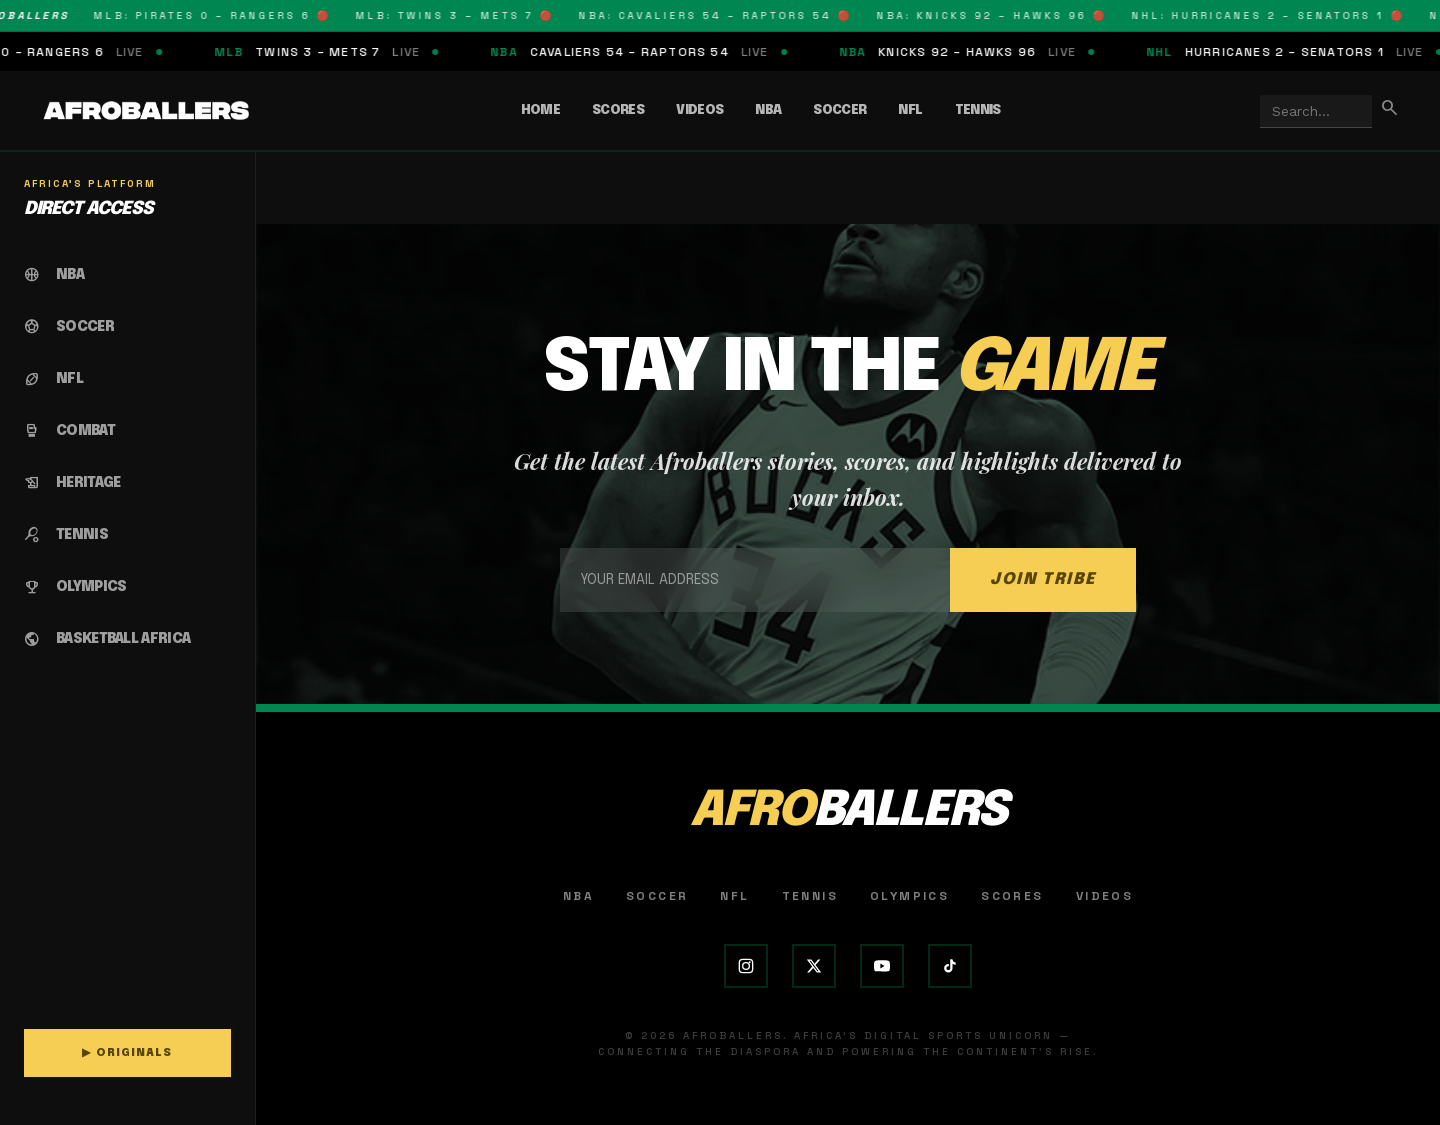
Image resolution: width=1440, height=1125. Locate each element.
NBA (768, 110)
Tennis (978, 110)
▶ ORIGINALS (127, 1053)
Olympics (909, 896)
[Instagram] (746, 966)
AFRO (848, 811)
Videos (699, 110)
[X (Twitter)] (814, 966)
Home (540, 110)
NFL (910, 110)
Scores (618, 110)
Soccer (839, 110)
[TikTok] (950, 966)
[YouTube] (882, 966)
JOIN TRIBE (1043, 579)
